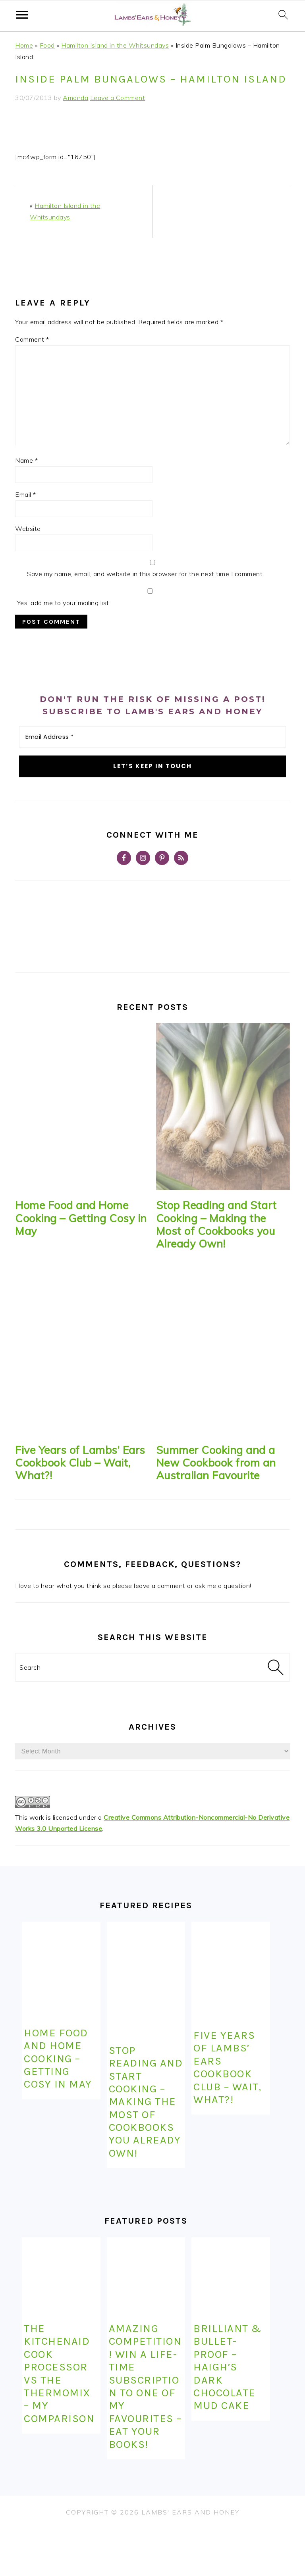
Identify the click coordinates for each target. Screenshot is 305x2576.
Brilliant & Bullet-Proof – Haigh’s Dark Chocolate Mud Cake (227, 2367)
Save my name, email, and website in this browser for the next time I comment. (145, 574)
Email (25, 494)
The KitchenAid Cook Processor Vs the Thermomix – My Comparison (59, 2373)
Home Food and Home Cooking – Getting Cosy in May (81, 1218)
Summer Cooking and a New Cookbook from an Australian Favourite (216, 1462)
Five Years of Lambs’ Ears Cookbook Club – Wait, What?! (80, 1462)
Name (26, 460)
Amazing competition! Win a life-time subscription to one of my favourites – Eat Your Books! (145, 2386)
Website (28, 529)
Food (47, 45)
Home (24, 45)
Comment (32, 339)
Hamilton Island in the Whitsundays (115, 45)
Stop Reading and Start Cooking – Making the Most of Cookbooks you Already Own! (216, 1224)
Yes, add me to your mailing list (150, 597)
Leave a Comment (117, 98)
